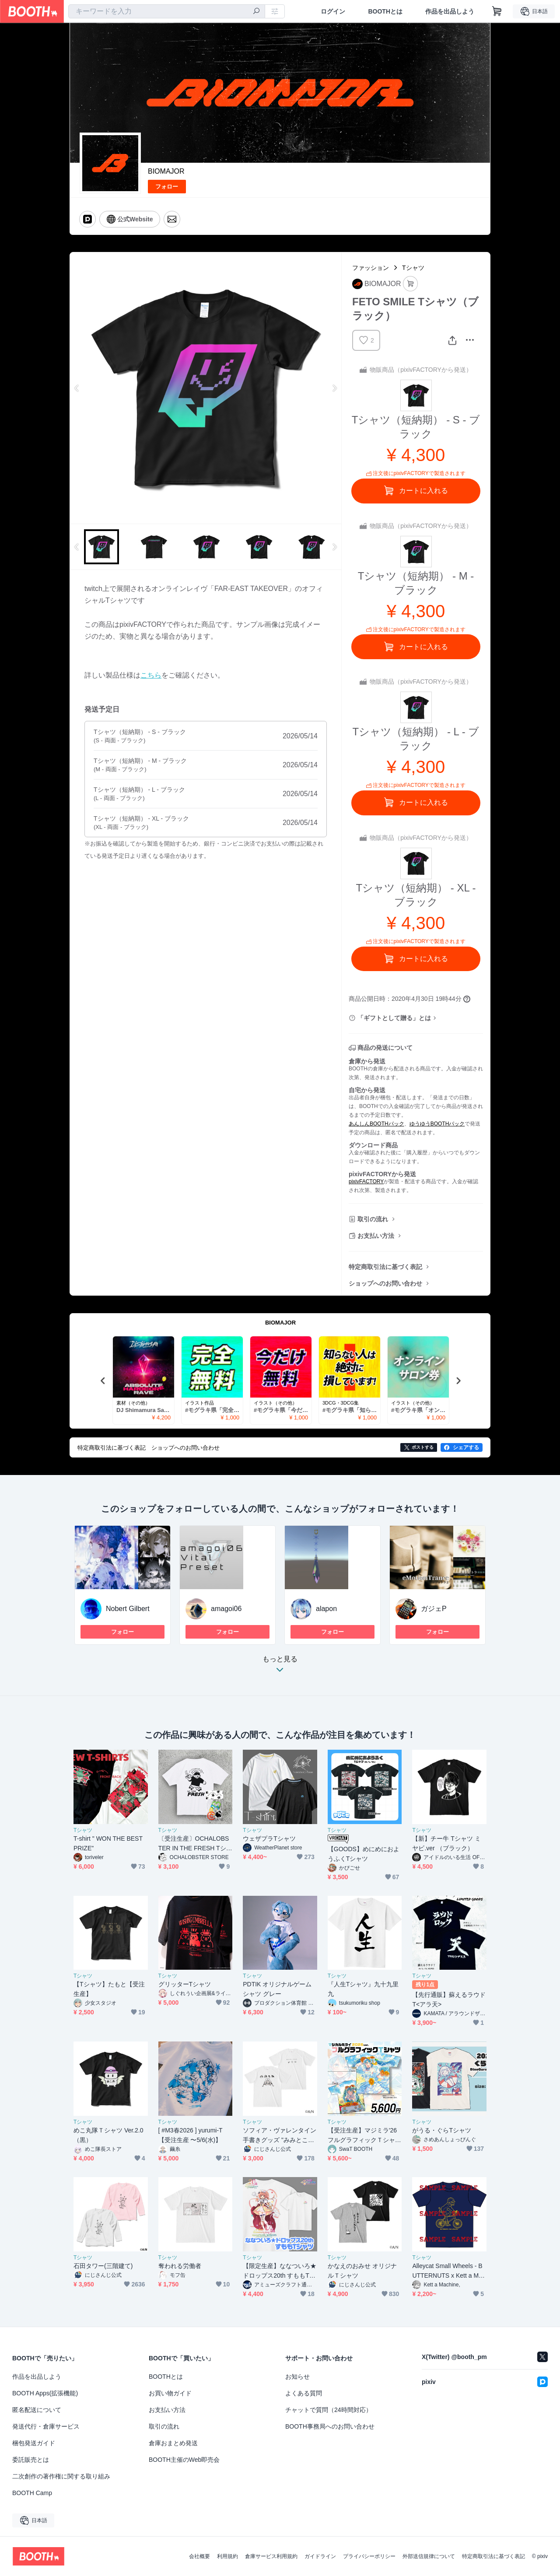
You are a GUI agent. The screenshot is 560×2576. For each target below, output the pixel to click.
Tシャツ (413, 267)
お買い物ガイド (170, 2393)
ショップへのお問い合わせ (385, 1283)
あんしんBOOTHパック (376, 1124)
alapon (326, 1608)
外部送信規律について (428, 2556)
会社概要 (199, 2556)
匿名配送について (36, 2409)
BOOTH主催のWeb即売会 (184, 2459)
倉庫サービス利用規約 (271, 2556)
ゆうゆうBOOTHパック (437, 1124)
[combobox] (166, 11)
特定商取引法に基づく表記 (385, 1266)
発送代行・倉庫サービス (46, 2426)
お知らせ (297, 2376)
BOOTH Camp (32, 2492)
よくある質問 (303, 2393)
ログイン (333, 11)
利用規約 (227, 2556)
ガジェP (434, 1608)
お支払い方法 (375, 1235)
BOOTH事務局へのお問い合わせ (329, 2426)
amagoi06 (226, 1608)
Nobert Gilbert (128, 1608)
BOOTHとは (385, 11)
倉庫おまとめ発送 (173, 2443)
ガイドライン (320, 2556)
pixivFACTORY (366, 1181)
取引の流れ (372, 1219)
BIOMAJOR (166, 171)
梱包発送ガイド (33, 2443)
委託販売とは (30, 2459)
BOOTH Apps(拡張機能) (45, 2393)
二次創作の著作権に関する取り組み (61, 2476)
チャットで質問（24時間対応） (328, 2409)
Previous (77, 388)
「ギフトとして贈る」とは (394, 1017)
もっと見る (280, 1667)
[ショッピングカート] (497, 11)
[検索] (256, 12)
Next (334, 388)
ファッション (370, 267)
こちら (150, 675)
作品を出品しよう (449, 11)
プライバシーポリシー (369, 2556)
